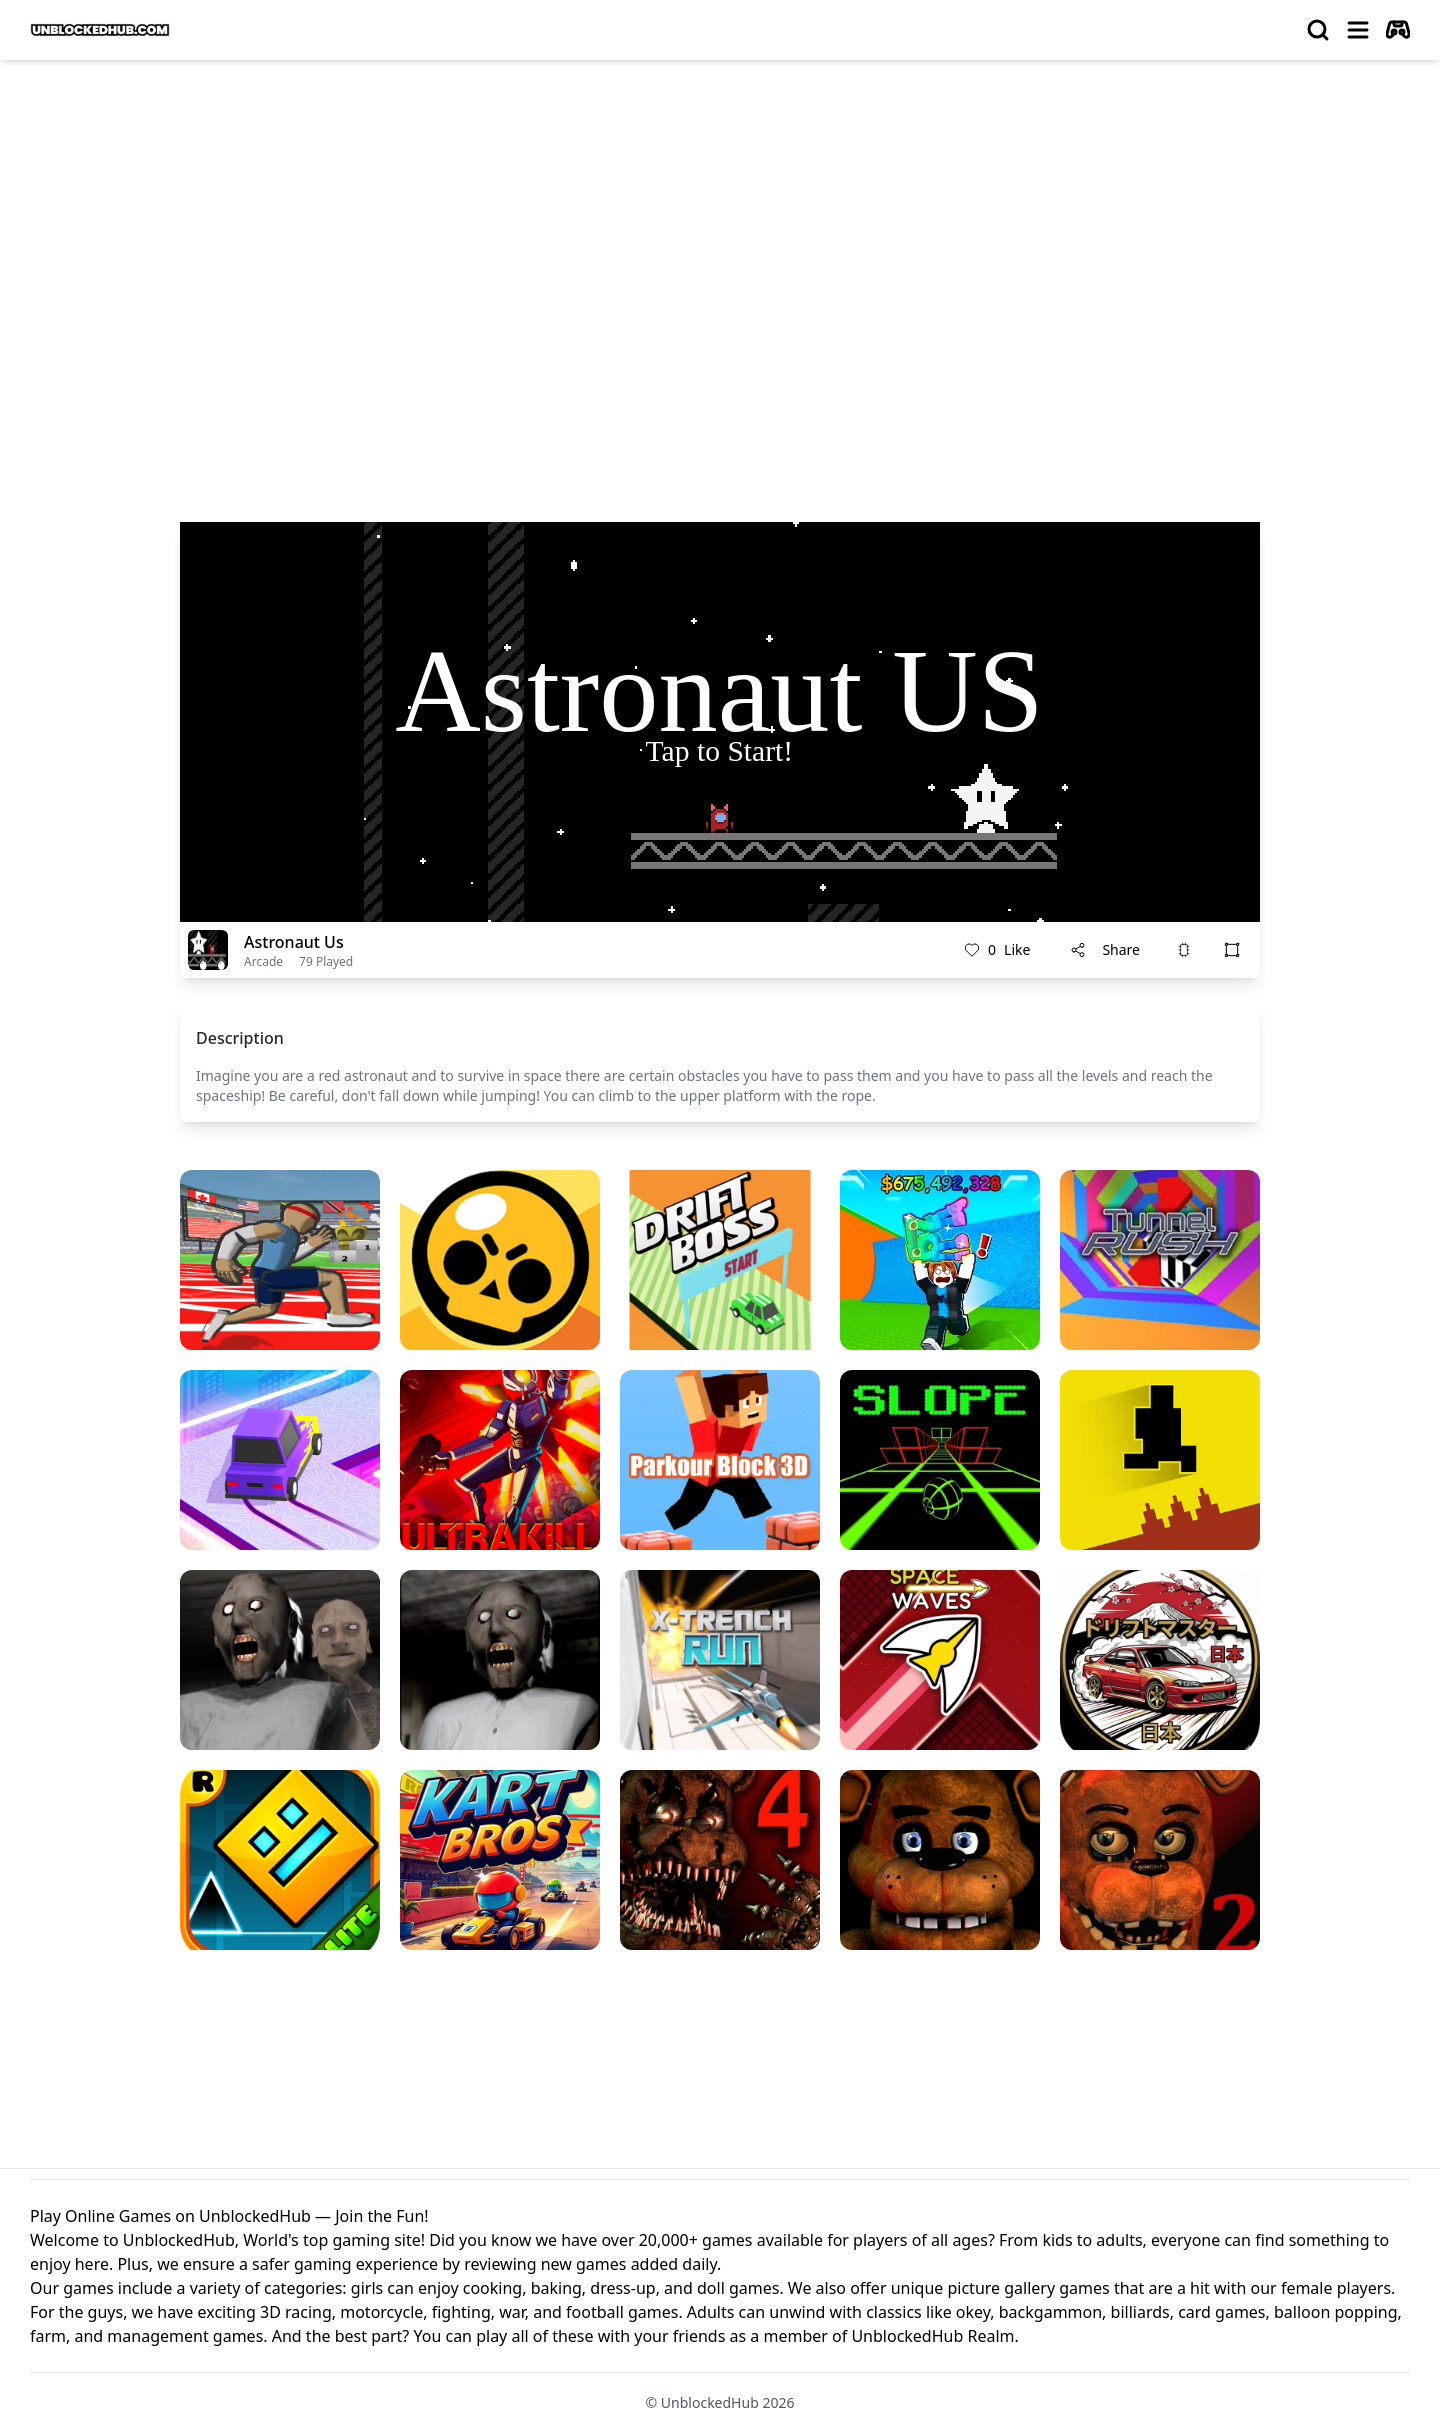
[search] (1318, 30)
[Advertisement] (720, 226)
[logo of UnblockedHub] (100, 30)
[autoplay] (1398, 30)
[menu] (1358, 30)
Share (1105, 949)
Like (997, 950)
